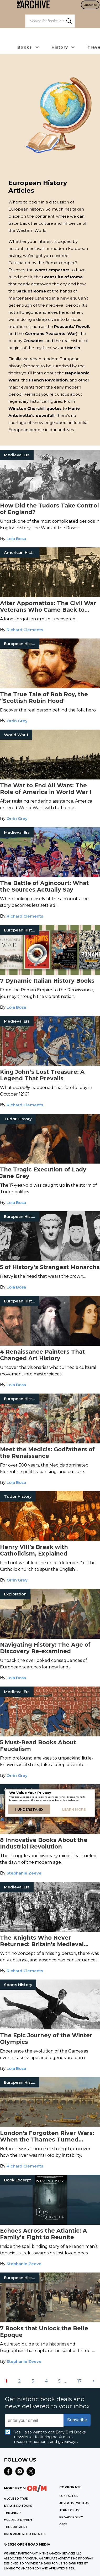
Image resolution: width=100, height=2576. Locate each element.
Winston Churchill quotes (35, 408)
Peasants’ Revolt (72, 326)
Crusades (33, 340)
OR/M (63, 2524)
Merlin (73, 347)
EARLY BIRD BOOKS (18, 2505)
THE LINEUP (12, 2513)
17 (79, 2381)
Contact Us (68, 2496)
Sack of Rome (31, 291)
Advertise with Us (74, 2503)
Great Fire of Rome (62, 276)
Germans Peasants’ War (50, 333)
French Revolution (48, 380)
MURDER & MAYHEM (18, 2520)
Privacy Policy (71, 2517)
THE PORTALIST (15, 2527)
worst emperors (52, 269)
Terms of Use (69, 2510)
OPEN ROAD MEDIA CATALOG (25, 2534)
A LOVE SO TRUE (16, 2498)
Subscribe (90, 5)
